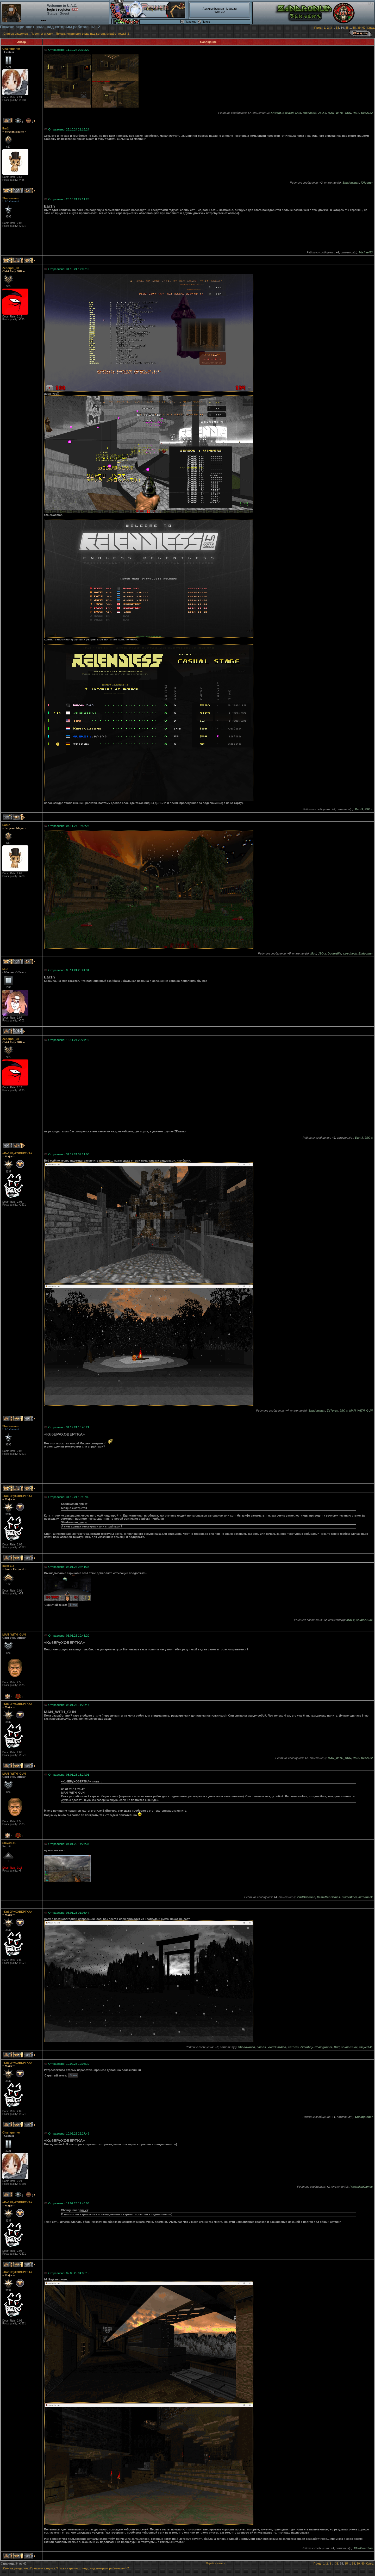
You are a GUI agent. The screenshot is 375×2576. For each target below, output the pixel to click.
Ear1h (6, 128)
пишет (83, 1503)
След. (371, 27)
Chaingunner (11, 48)
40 (363, 27)
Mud (5, 969)
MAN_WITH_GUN (14, 1634)
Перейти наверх (216, 2563)
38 (354, 27)
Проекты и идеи (42, 33)
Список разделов (15, 33)
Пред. (318, 27)
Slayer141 (9, 1842)
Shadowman (10, 198)
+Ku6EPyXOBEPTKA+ (17, 1153)
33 (337, 27)
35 (346, 27)
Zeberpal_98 (10, 268)
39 (358, 27)
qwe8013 (8, 1565)
